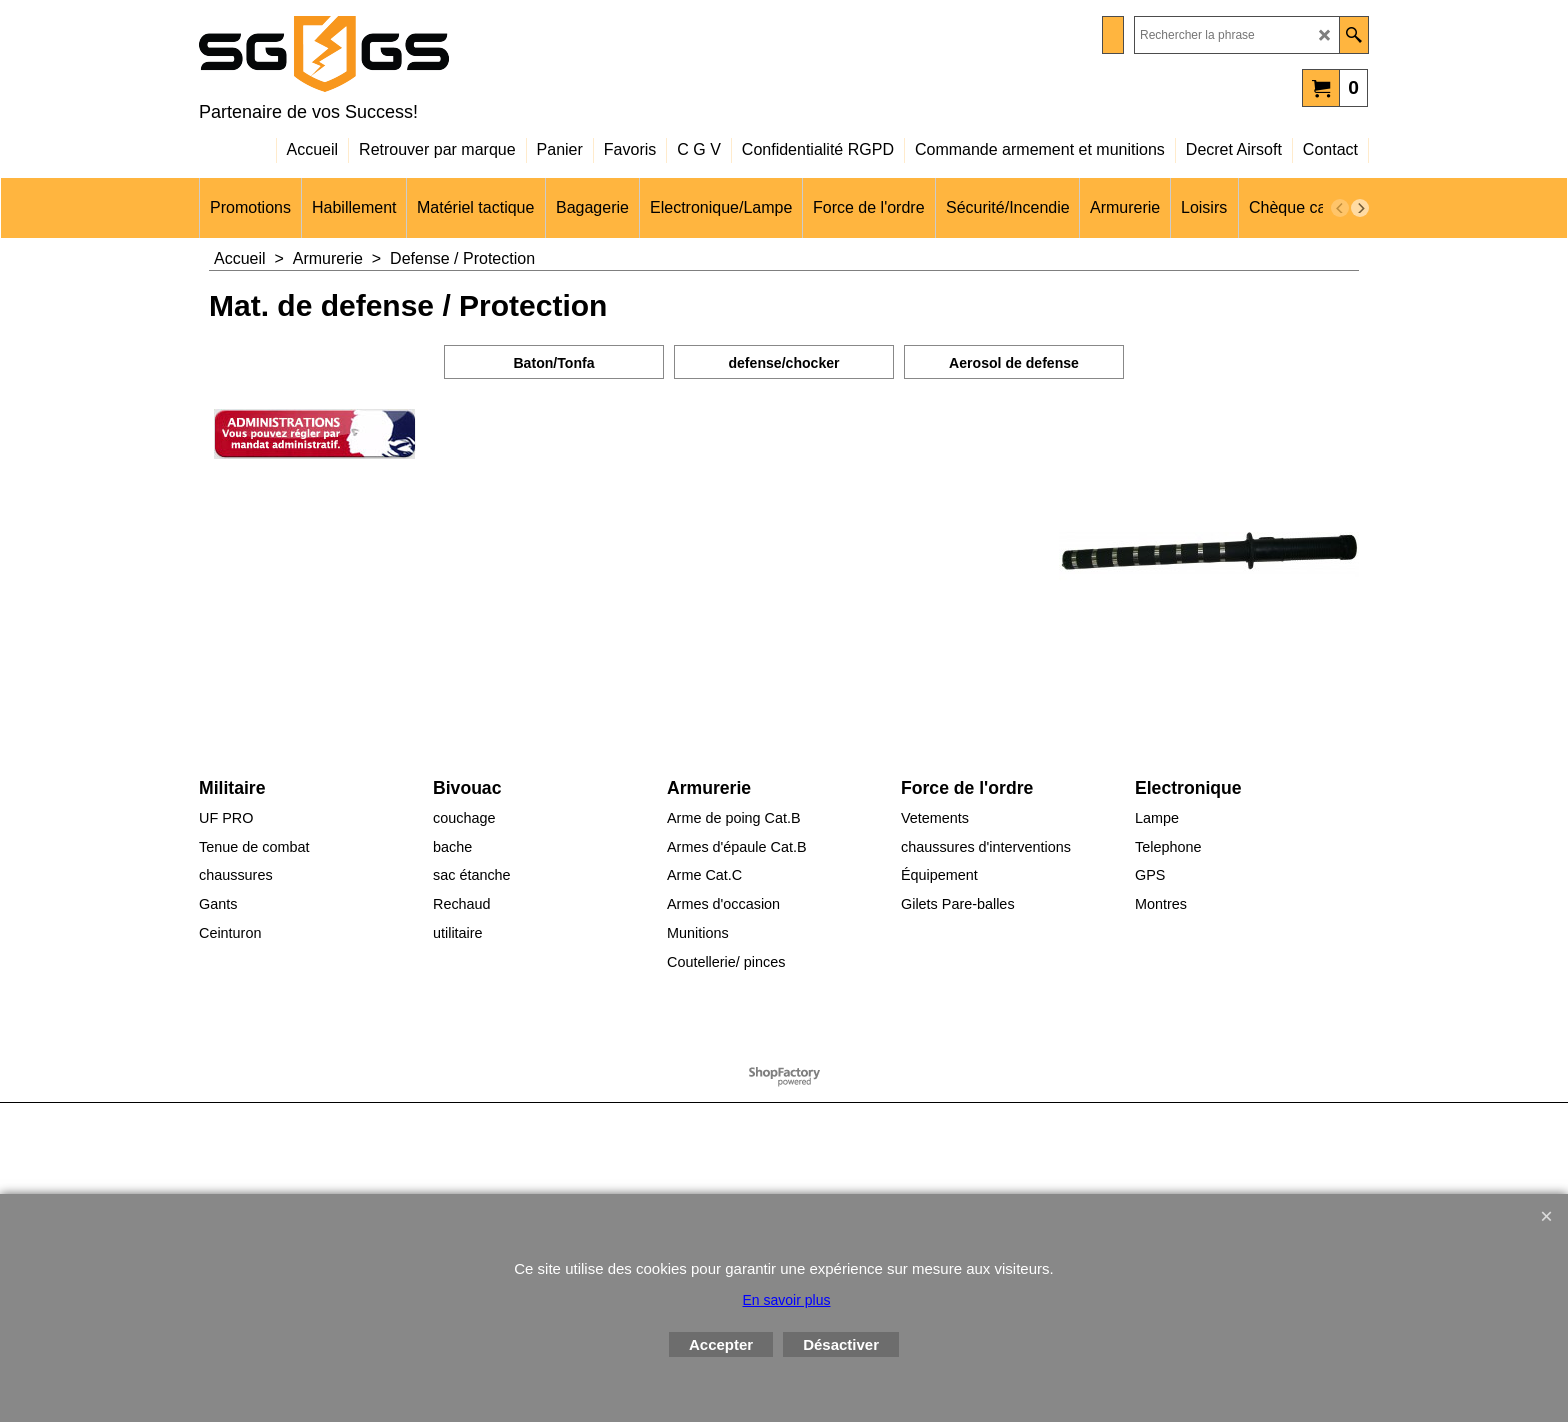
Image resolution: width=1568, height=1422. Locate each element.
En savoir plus (787, 1300)
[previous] (1340, 208)
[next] (1360, 208)
